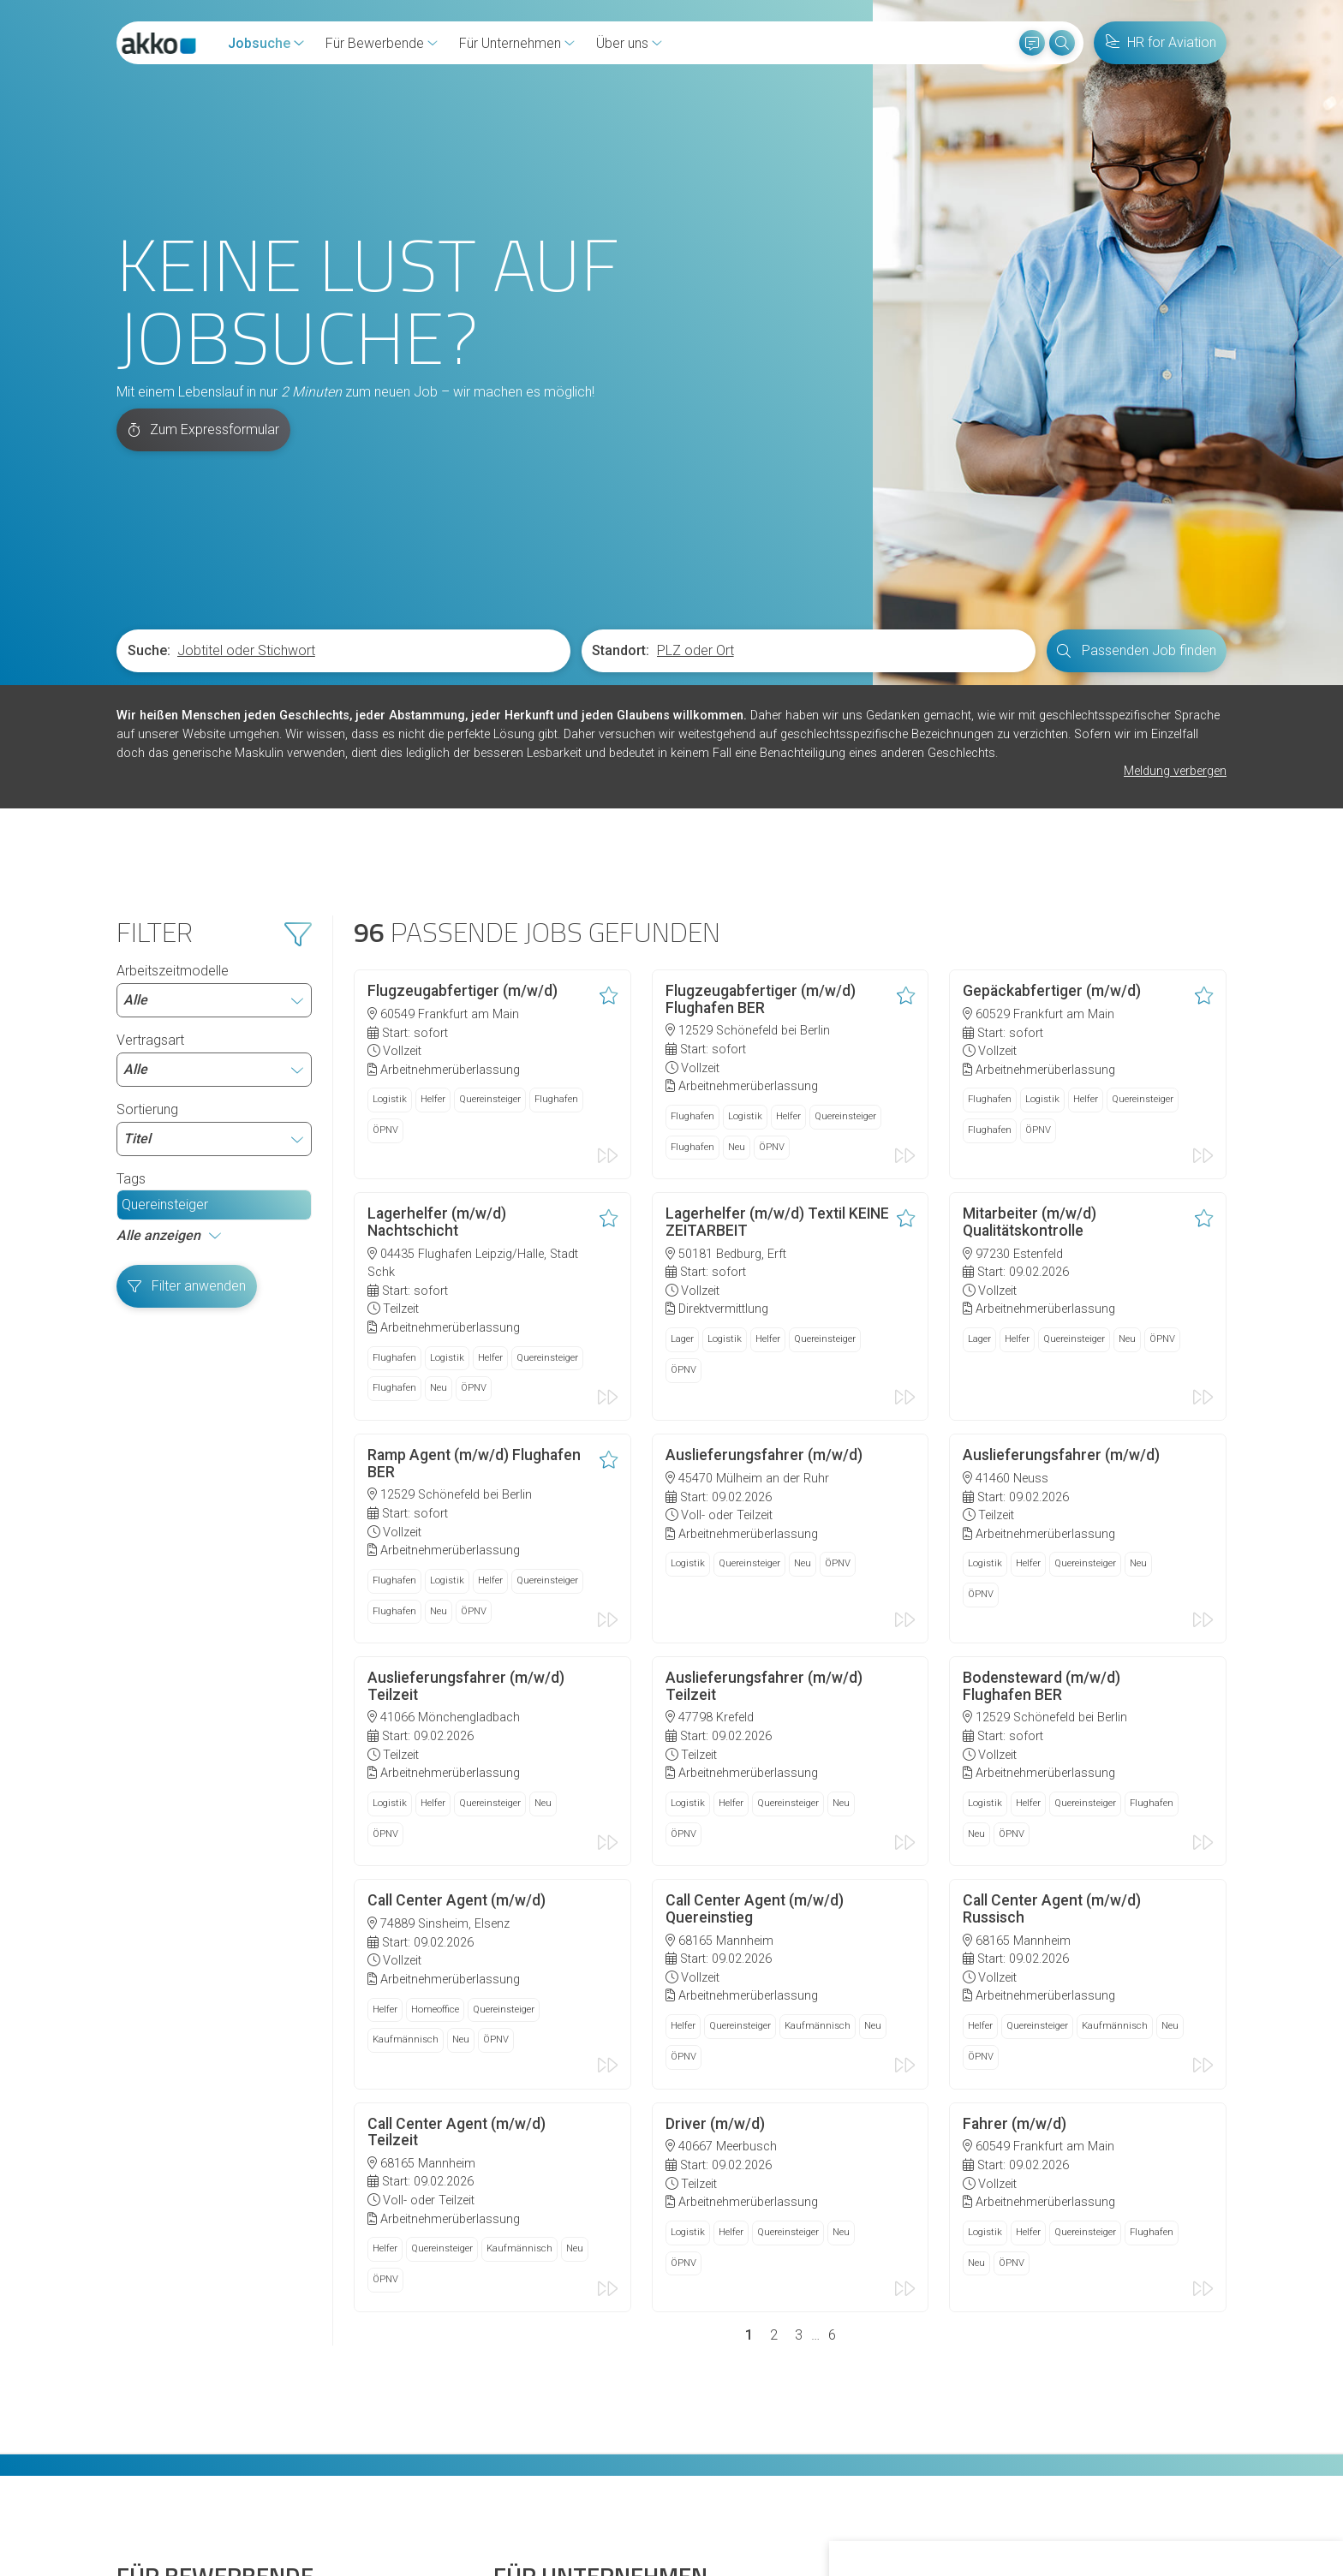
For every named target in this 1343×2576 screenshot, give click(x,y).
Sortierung (214, 915)
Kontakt (140, 2490)
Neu (736, 929)
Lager (682, 1118)
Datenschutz (455, 2490)
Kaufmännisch (406, 1780)
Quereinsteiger (165, 991)
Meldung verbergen (1175, 559)
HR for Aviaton (536, 2331)
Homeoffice (435, 1750)
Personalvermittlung (552, 2391)
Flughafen (556, 884)
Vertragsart (214, 846)
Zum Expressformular (204, 217)
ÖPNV (385, 915)
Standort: (620, 438)
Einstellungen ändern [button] (1147, 2515)
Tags (131, 965)
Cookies (203, 2490)
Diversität (144, 2421)
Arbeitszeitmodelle (214, 776)
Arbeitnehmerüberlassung (569, 2361)
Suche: (149, 438)
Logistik (390, 884)
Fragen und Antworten (182, 2391)
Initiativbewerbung (170, 2361)
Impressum (541, 2490)
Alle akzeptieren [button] (925, 2515)
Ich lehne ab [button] (1028, 2515)
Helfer (433, 884)
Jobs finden (152, 2331)
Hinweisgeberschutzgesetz (322, 2490)
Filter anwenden (187, 1072)
